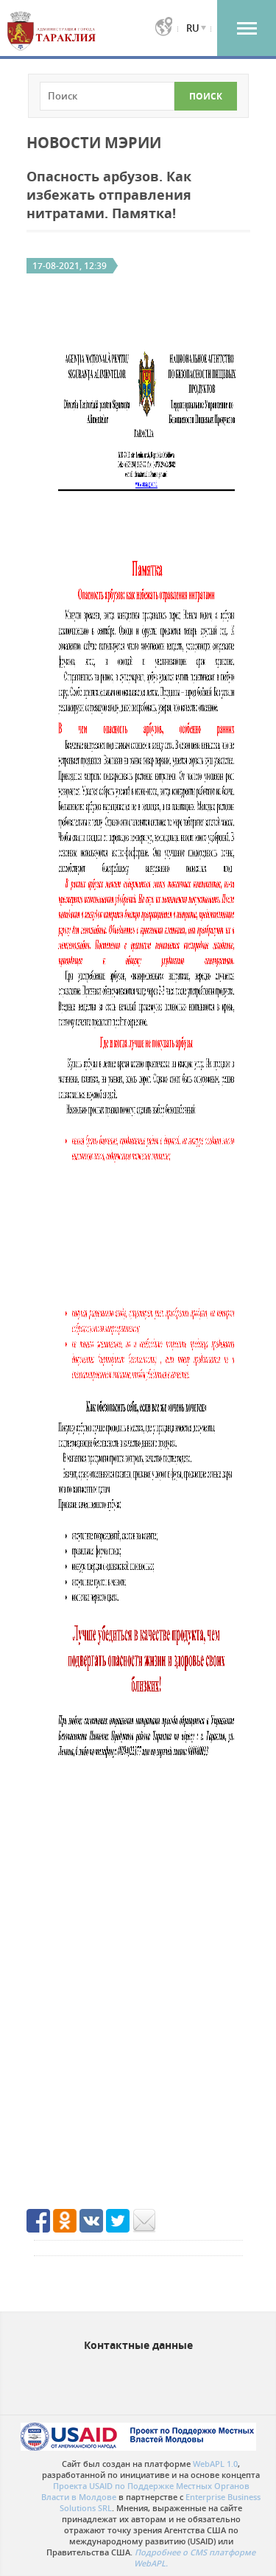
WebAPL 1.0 (215, 2463)
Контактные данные (138, 2345)
